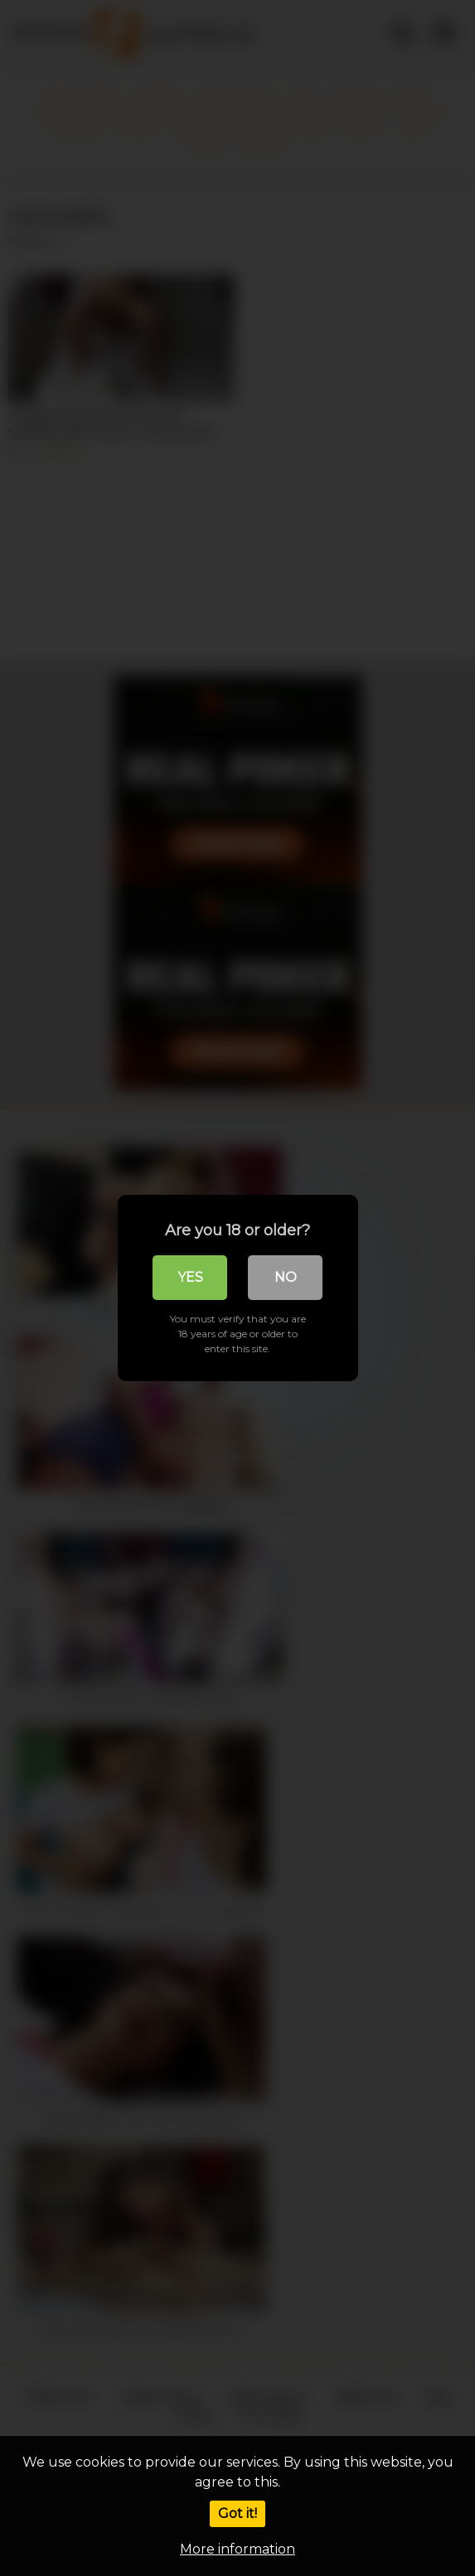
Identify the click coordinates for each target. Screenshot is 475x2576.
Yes (190, 1277)
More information (237, 2549)
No (285, 1277)
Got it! (237, 2513)
